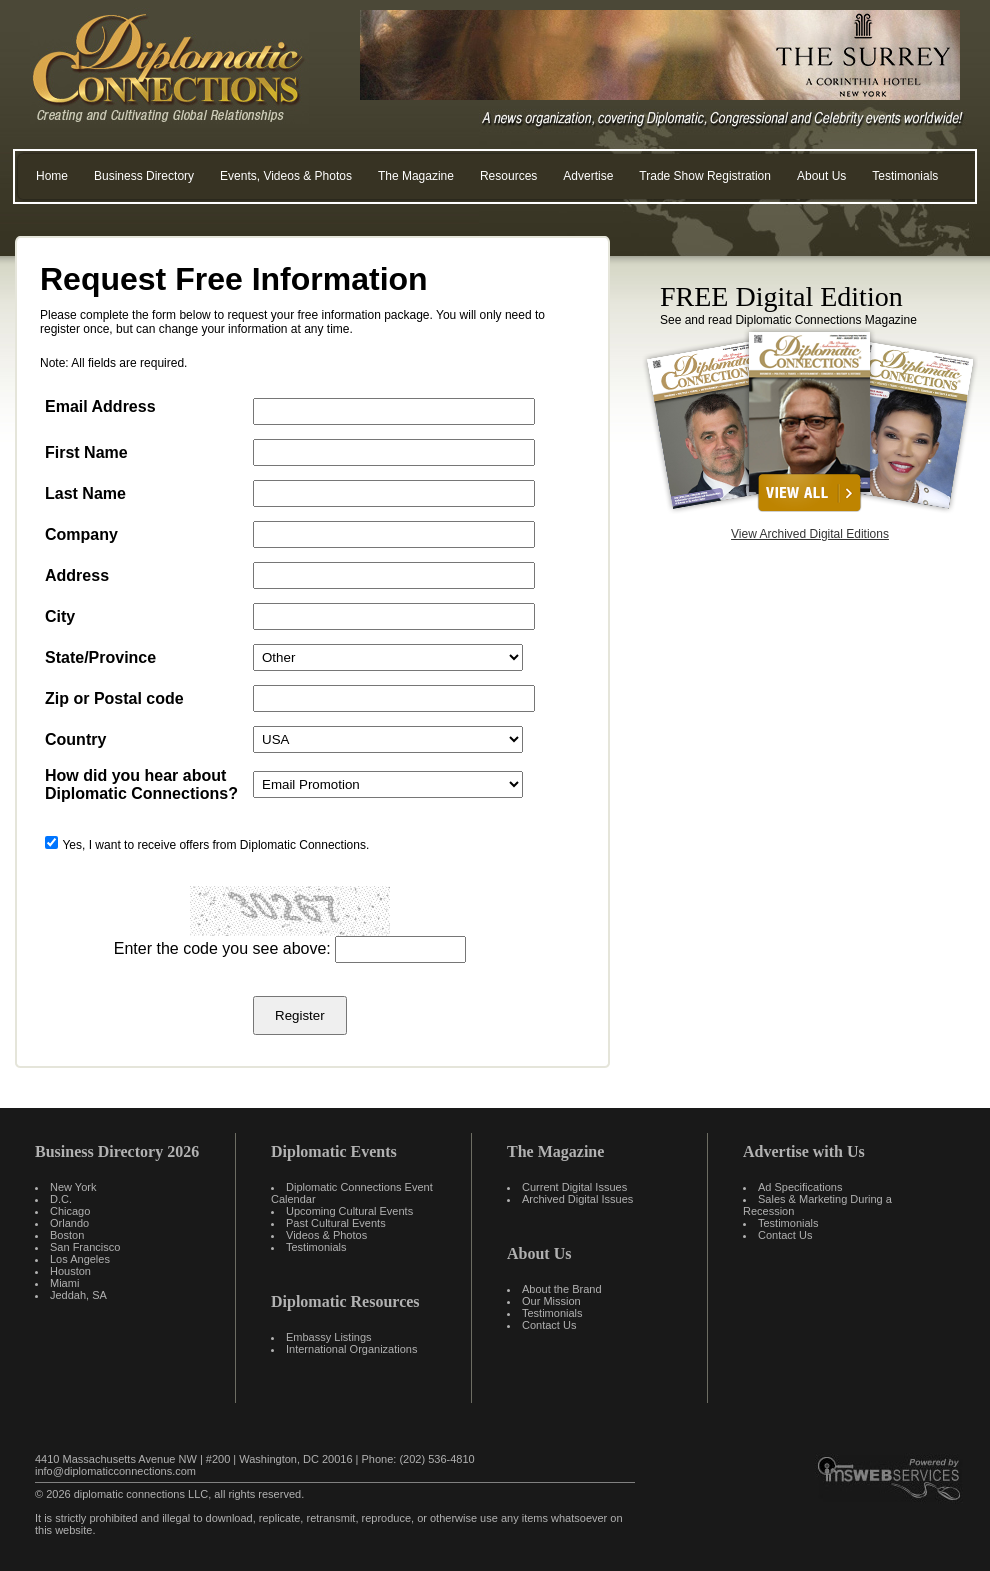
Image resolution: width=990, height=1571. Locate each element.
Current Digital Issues (574, 1187)
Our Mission (551, 1301)
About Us (821, 176)
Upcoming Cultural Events (349, 1211)
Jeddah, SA (78, 1295)
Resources (508, 176)
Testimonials (905, 176)
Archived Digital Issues (577, 1199)
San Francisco (85, 1247)
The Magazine (416, 176)
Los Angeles (80, 1259)
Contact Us (549, 1325)
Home (52, 176)
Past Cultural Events (336, 1223)
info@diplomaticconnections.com (115, 1471)
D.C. (61, 1199)
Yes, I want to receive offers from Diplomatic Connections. (215, 845)
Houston (70, 1271)
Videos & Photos (326, 1235)
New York (73, 1187)
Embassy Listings (329, 1337)
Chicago (70, 1211)
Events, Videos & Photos (286, 176)
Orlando (69, 1223)
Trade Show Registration (705, 176)
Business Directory (144, 176)
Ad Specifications (800, 1187)
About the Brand (562, 1289)
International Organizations (351, 1349)
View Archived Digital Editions (810, 534)
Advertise (588, 176)
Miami (64, 1283)
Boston (67, 1235)
